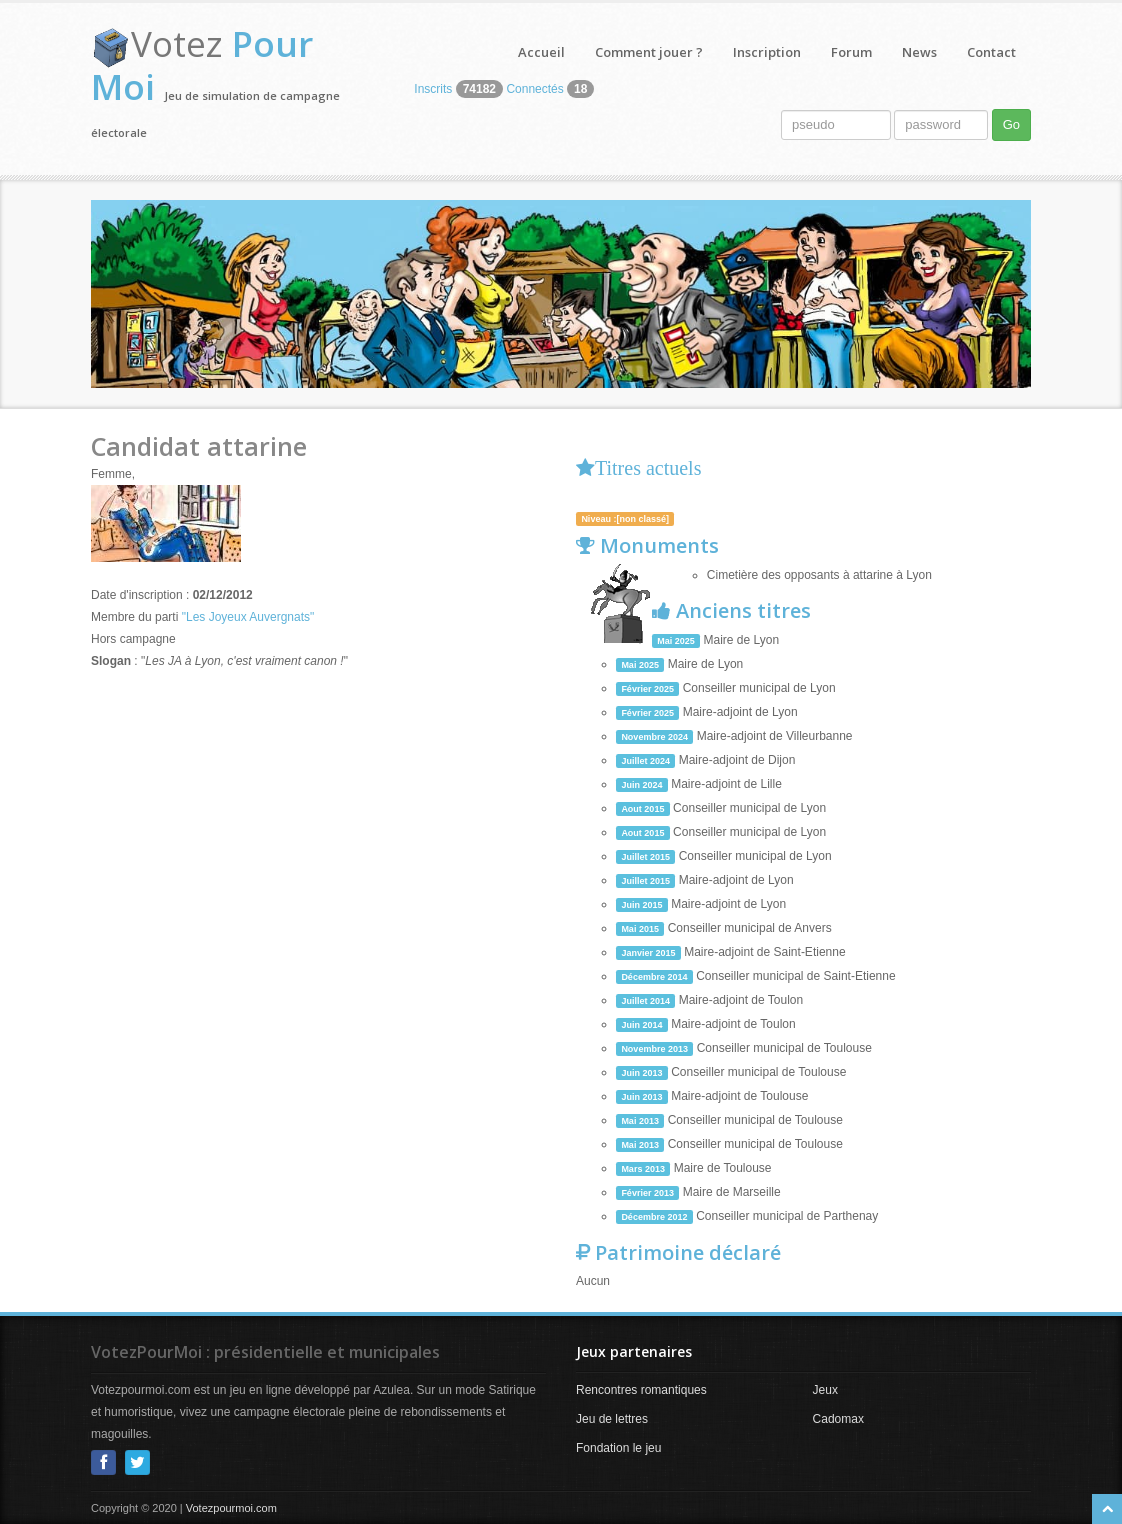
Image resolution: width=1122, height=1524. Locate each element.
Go (1011, 124)
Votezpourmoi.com (231, 1508)
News (919, 52)
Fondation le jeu (618, 1448)
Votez (202, 65)
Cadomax (838, 1419)
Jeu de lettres (612, 1419)
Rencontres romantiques (641, 1390)
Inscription (767, 52)
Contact (991, 52)
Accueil (541, 52)
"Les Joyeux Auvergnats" (248, 617)
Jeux (825, 1390)
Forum (851, 52)
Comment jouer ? (649, 52)
